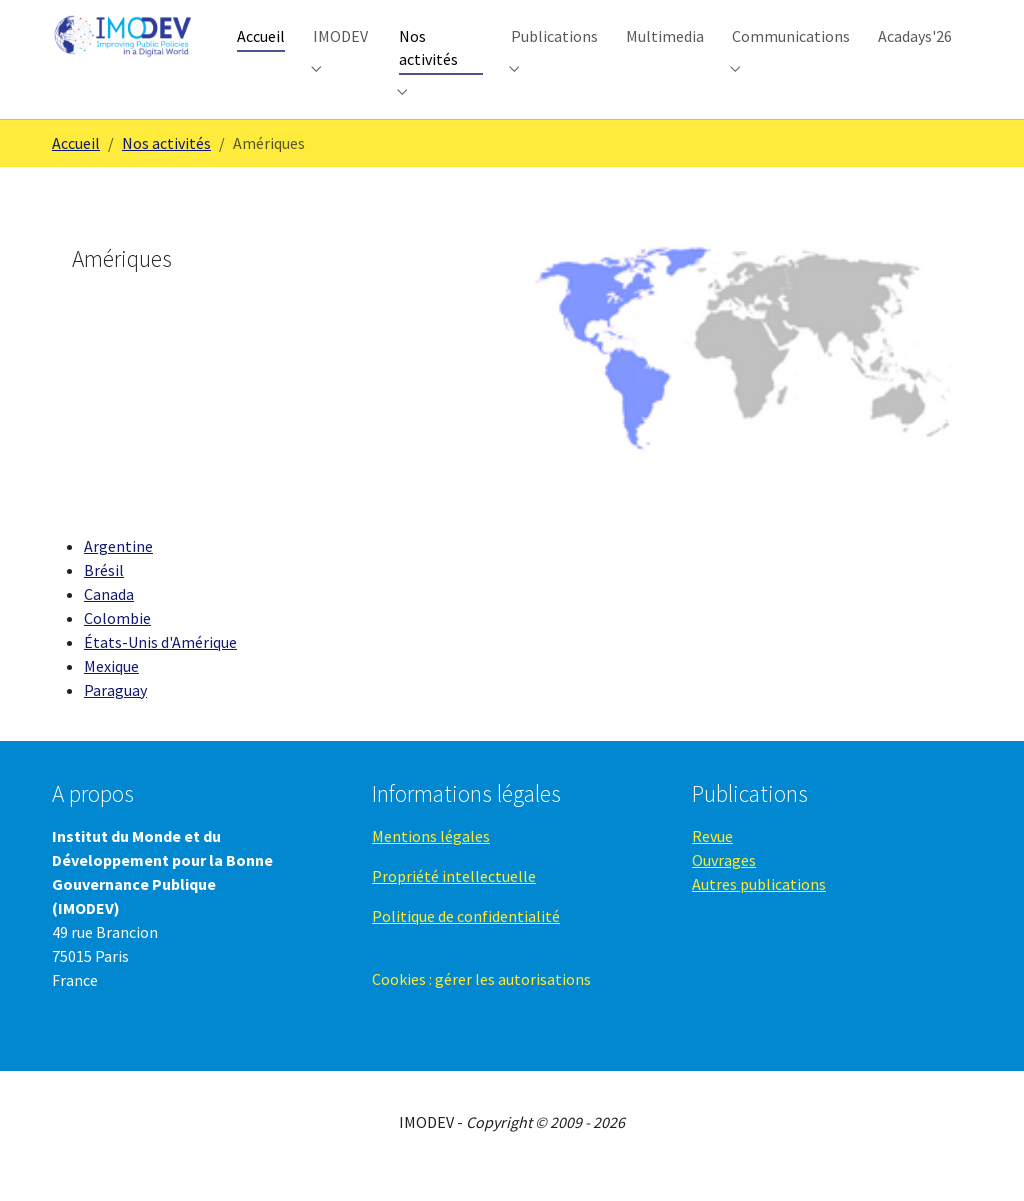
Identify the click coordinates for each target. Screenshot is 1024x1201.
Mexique (111, 693)
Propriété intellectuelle (454, 903)
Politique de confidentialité (466, 943)
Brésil (104, 597)
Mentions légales (431, 863)
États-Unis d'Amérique (160, 669)
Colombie (117, 645)
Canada (109, 621)
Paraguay (115, 717)
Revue (712, 863)
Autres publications (759, 911)
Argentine (118, 573)
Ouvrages (724, 887)
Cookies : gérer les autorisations (481, 1006)
